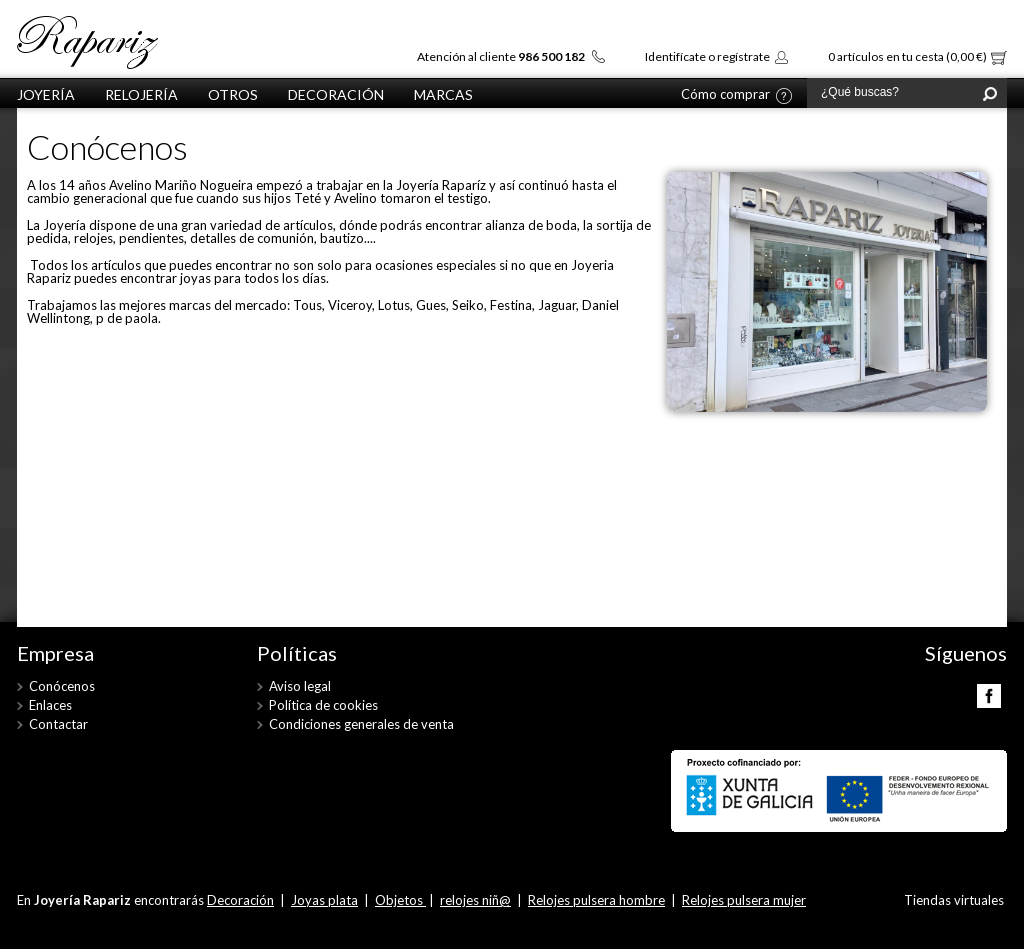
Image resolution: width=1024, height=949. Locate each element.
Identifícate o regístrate (707, 56)
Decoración (336, 94)
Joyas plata (324, 900)
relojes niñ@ (475, 900)
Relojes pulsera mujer (744, 900)
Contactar (58, 724)
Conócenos (62, 686)
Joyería (46, 94)
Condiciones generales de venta (361, 724)
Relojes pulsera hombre (596, 900)
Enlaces (50, 705)
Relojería (141, 94)
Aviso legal (300, 686)
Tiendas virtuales (954, 900)
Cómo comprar (725, 95)
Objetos (400, 900)
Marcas (443, 94)
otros (233, 94)
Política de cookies (323, 705)
